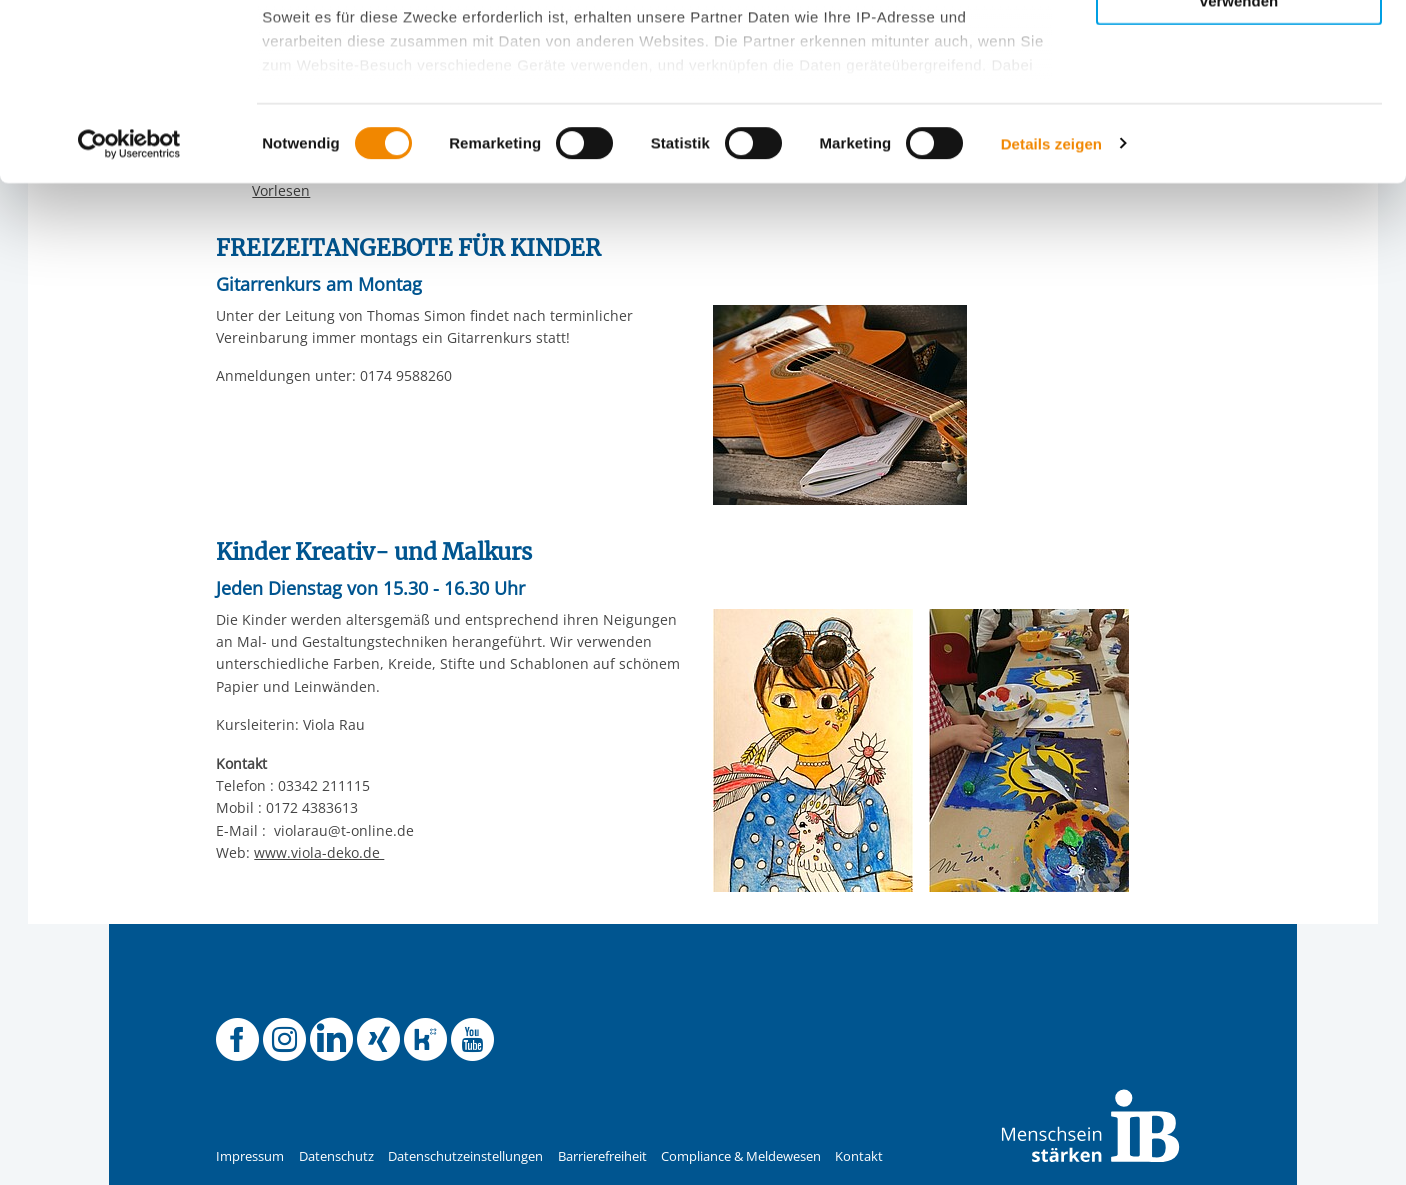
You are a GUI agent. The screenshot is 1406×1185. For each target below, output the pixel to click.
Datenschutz (336, 1156)
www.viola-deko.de (319, 852)
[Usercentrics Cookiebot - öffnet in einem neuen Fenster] (129, 320)
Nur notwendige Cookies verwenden (1239, 169)
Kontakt (859, 1156)
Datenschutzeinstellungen (465, 1156)
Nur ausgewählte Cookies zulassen (1239, 105)
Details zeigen (1051, 319)
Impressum (250, 1156)
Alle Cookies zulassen (1239, 48)
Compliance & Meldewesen (741, 1156)
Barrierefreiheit (602, 1156)
